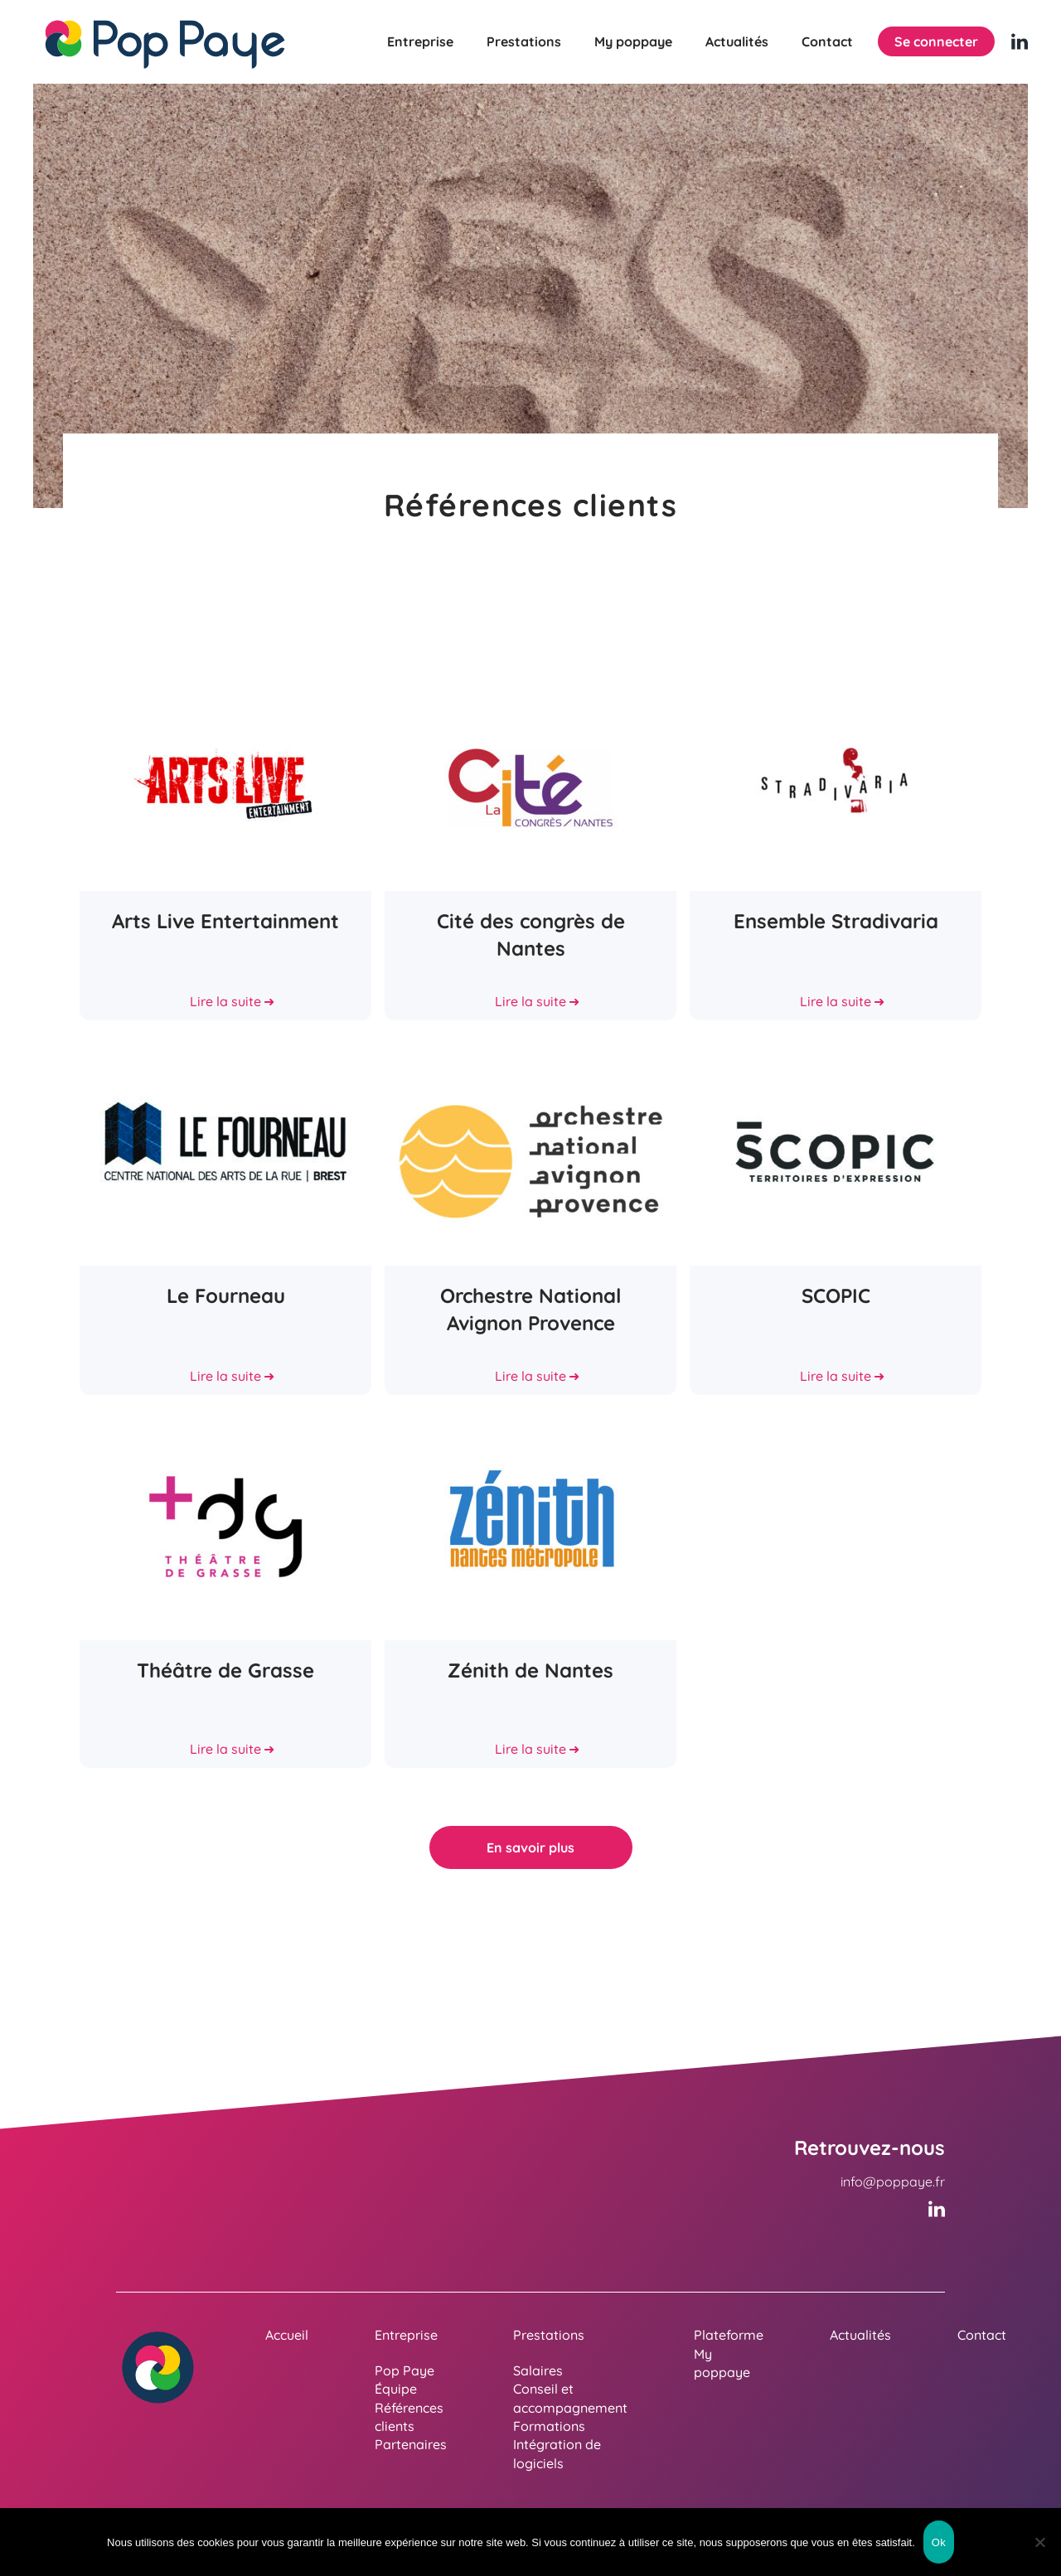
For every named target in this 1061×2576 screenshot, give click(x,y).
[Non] (1040, 2542)
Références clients (409, 2416)
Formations (549, 2426)
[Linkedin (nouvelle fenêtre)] (1019, 41)
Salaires (538, 2370)
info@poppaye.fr (893, 2181)
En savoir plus (530, 1847)
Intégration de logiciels (557, 2453)
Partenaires (411, 2444)
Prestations (524, 41)
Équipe (396, 2388)
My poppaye (633, 41)
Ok (939, 2542)
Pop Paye (404, 2370)
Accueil (286, 2335)
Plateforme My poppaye (728, 2353)
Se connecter (936, 41)
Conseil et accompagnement (570, 2397)
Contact (827, 41)
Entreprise (420, 41)
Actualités (736, 41)
